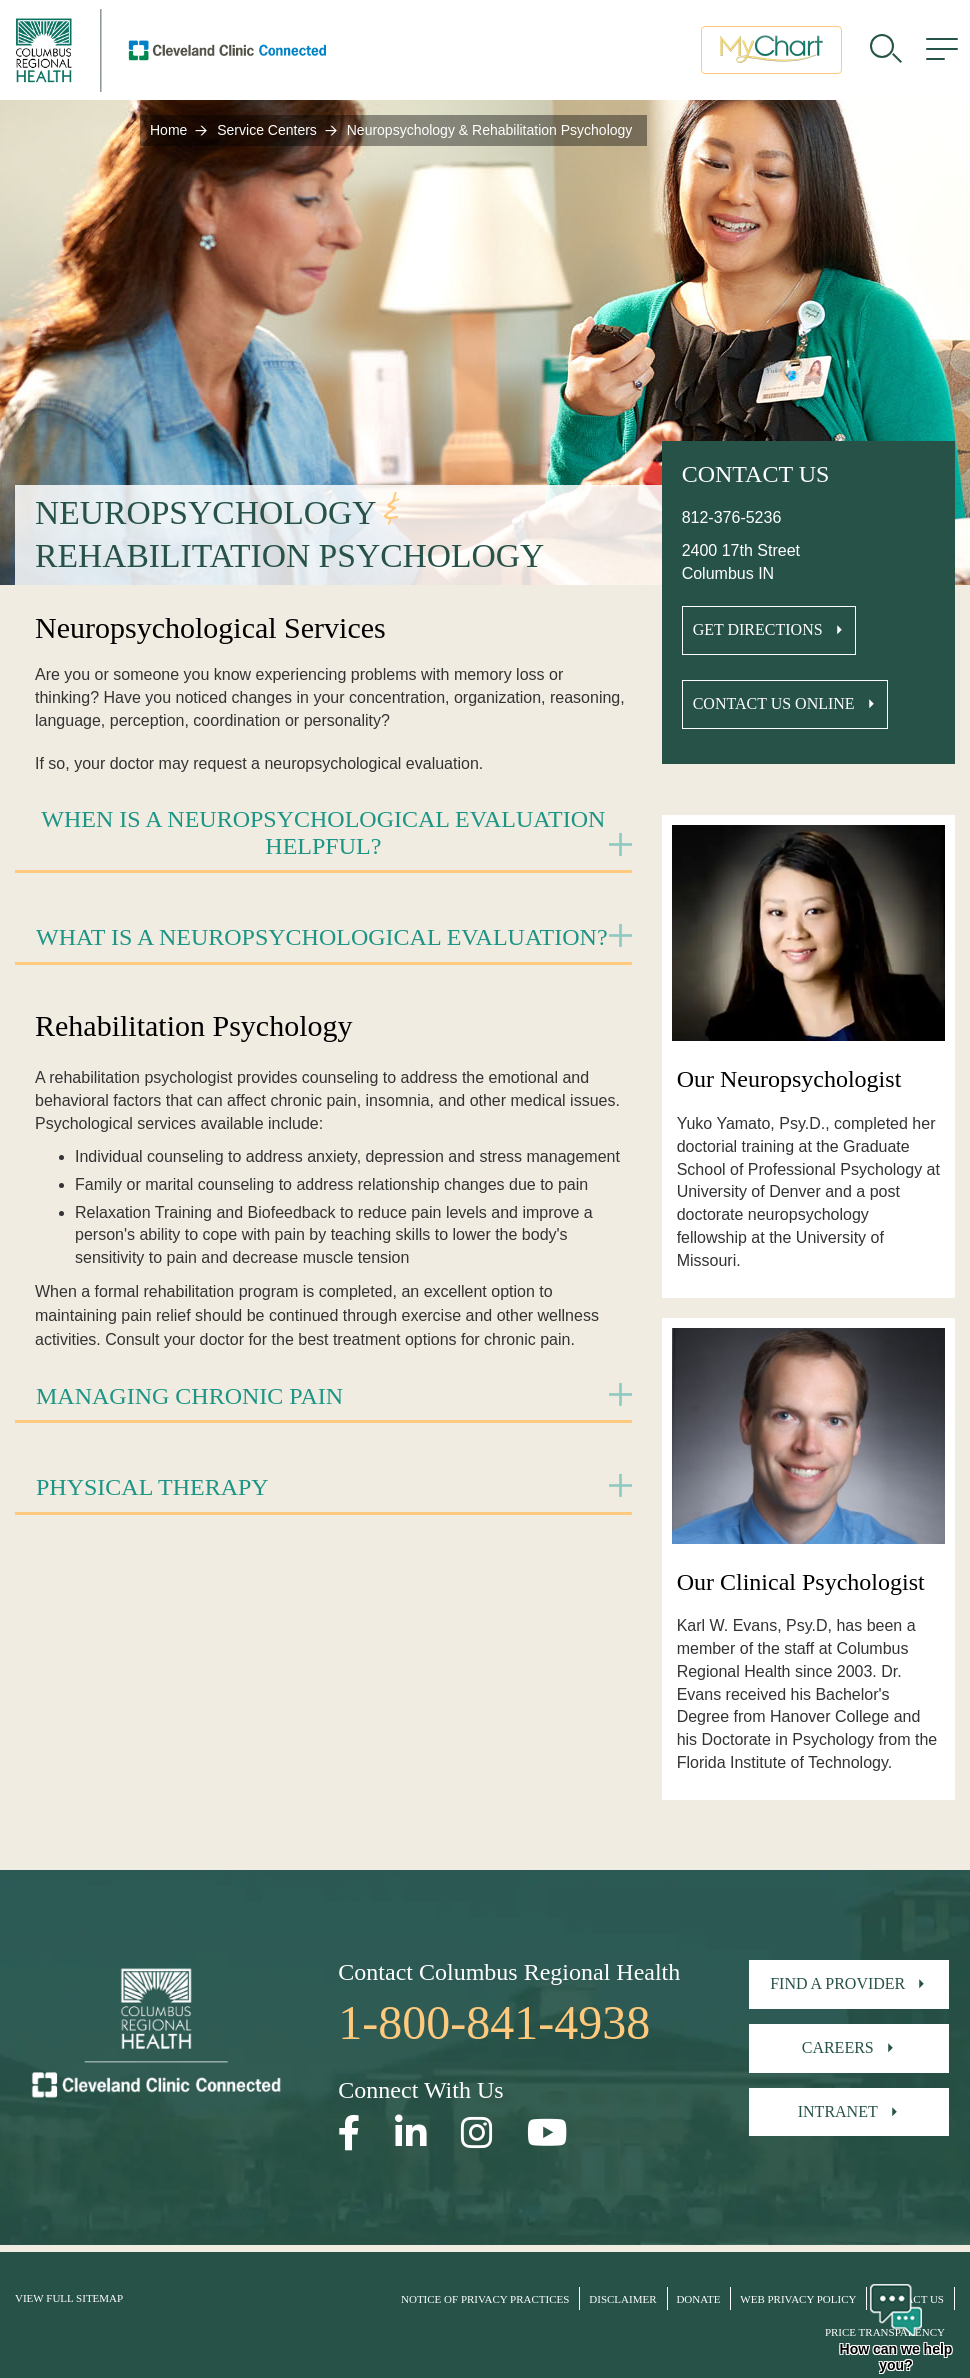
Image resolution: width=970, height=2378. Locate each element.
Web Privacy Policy (798, 2299)
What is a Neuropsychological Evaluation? (322, 937)
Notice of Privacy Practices (485, 2299)
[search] (886, 55)
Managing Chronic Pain (189, 1396)
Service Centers (267, 130)
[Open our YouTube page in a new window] (547, 2133)
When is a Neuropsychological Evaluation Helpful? (323, 832)
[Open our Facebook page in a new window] (349, 2133)
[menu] (942, 55)
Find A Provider (837, 1983)
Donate (698, 2299)
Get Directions (758, 629)
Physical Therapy (152, 1487)
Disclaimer (622, 2299)
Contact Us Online (774, 703)
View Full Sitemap (69, 2298)
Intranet (838, 2111)
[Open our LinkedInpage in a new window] (411, 2133)
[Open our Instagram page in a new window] (477, 2133)
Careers (838, 2047)
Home (168, 130)
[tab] (323, 834)
